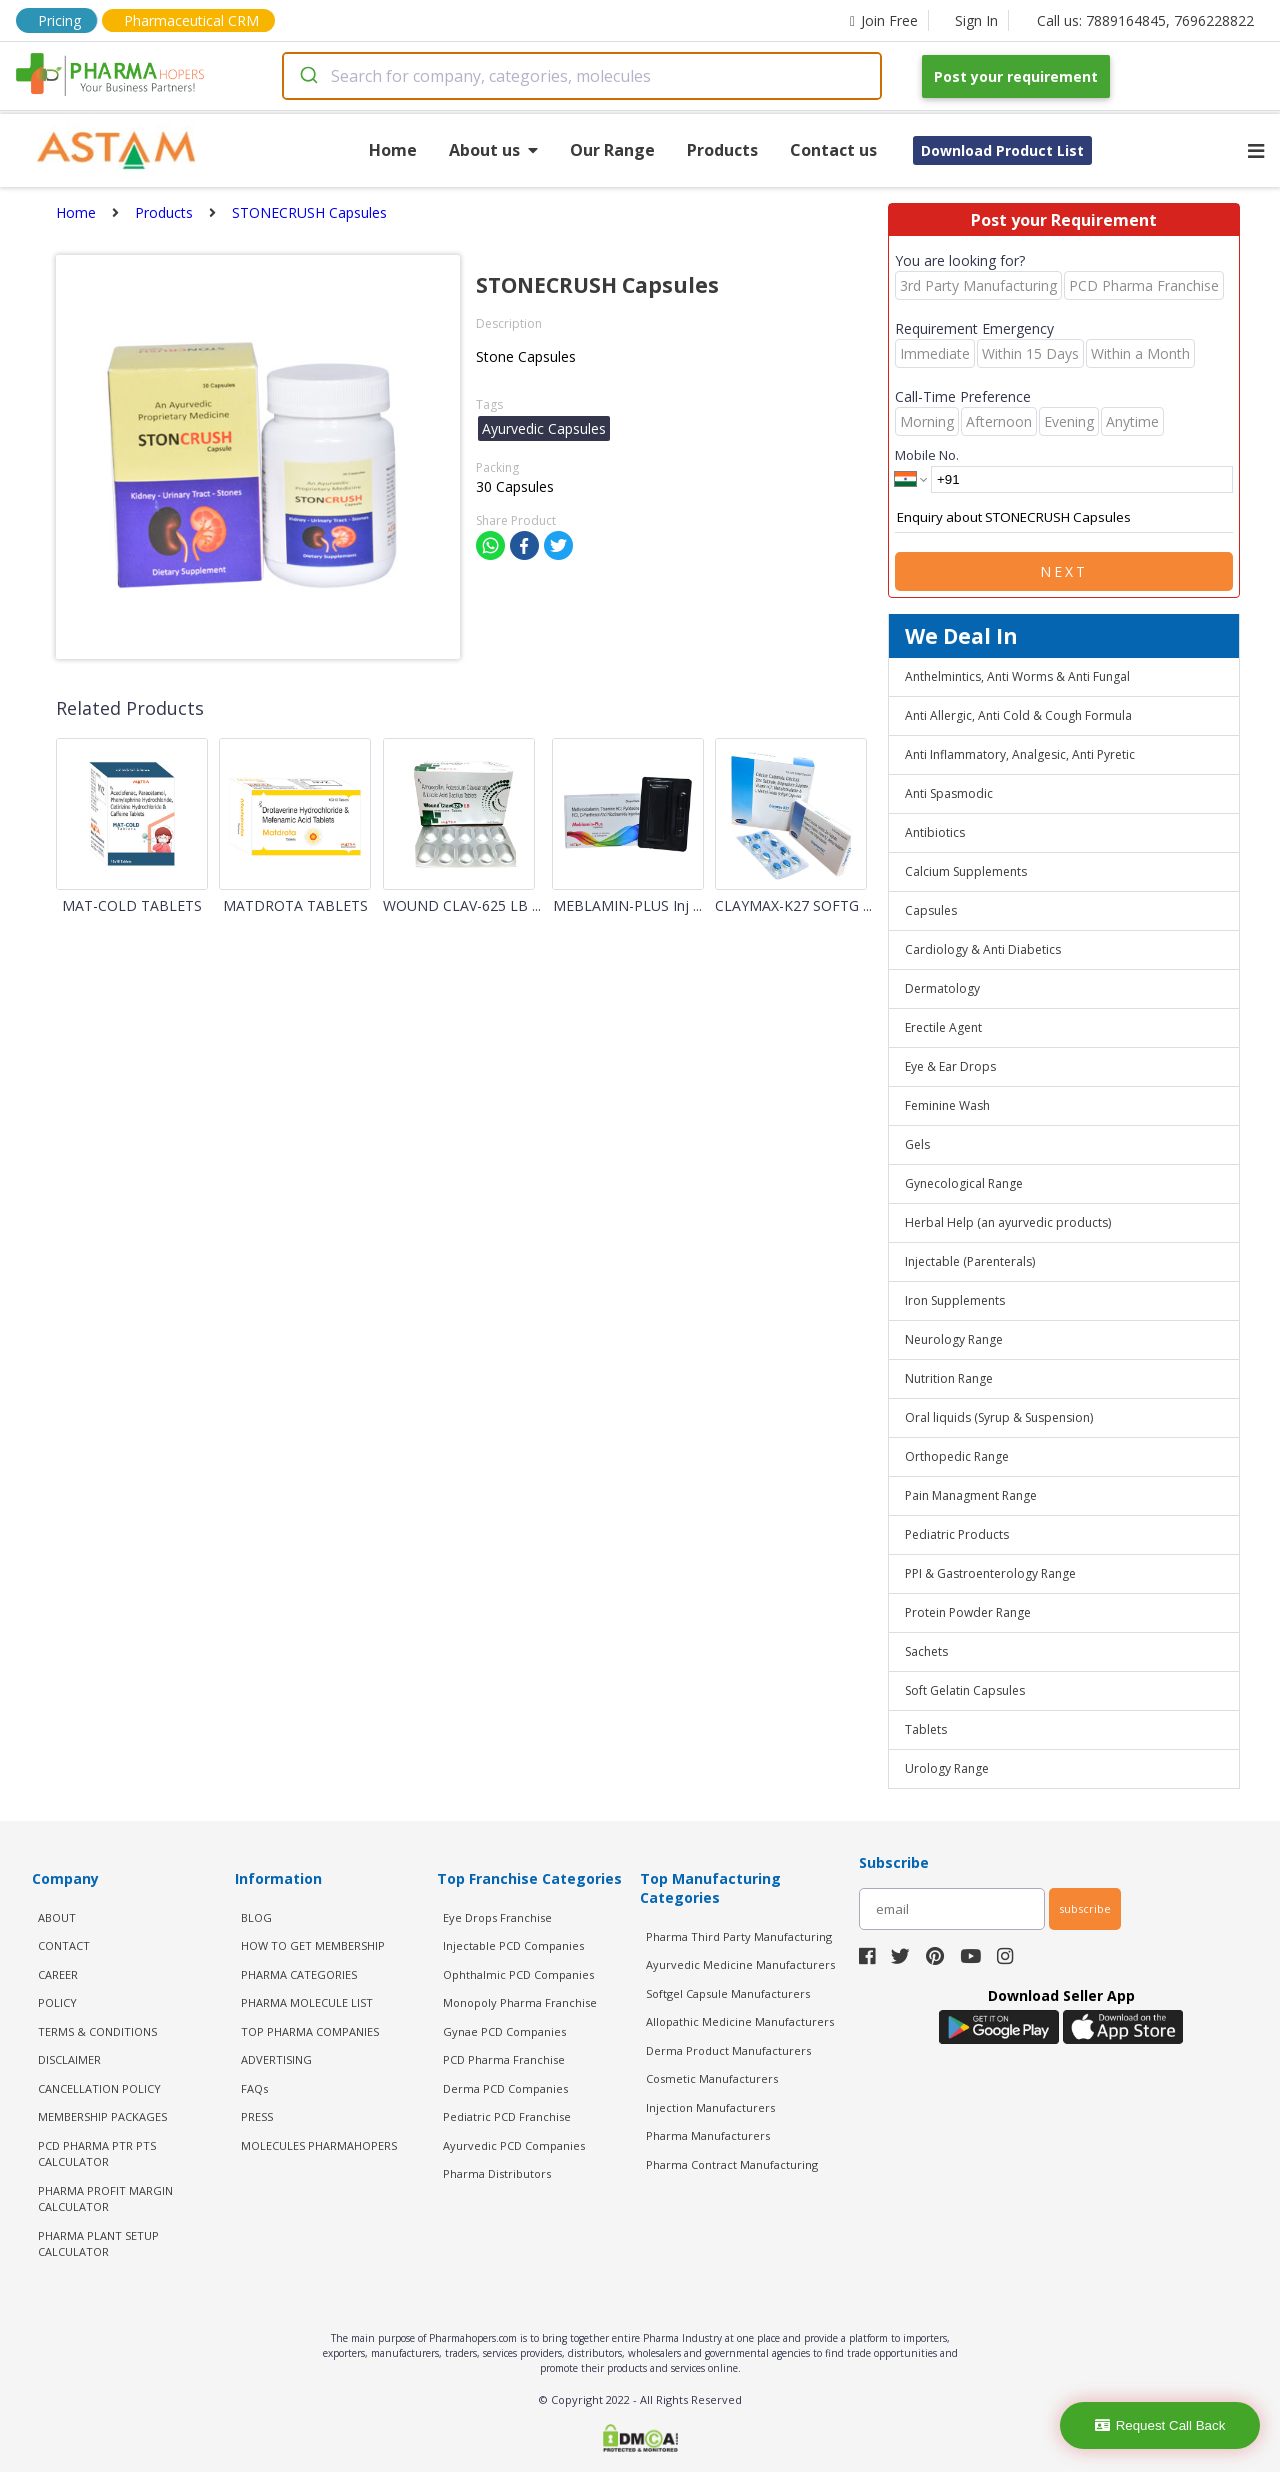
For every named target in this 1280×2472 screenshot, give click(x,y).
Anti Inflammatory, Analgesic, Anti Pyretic (1020, 754)
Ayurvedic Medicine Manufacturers (740, 1964)
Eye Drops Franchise (497, 1917)
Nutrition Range (949, 1378)
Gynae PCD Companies (504, 2031)
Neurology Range (954, 1339)
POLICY (57, 2002)
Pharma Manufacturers (708, 2135)
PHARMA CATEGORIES (299, 1974)
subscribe (1085, 1908)
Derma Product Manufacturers (728, 2050)
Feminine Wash (947, 1105)
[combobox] (582, 76)
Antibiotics (935, 832)
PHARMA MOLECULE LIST (307, 2002)
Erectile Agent (943, 1027)
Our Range (612, 150)
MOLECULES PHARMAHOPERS (319, 2145)
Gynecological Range (964, 1183)
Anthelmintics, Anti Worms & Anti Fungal (1017, 676)
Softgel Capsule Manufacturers (728, 1993)
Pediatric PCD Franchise (507, 2116)
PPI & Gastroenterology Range (990, 1573)
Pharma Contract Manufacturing (732, 2164)
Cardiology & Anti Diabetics (983, 949)
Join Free (884, 20)
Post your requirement (1016, 76)
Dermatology (942, 988)
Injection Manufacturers (710, 2107)
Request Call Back (1160, 2425)
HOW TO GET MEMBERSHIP (313, 1945)
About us (493, 150)
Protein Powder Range (968, 1612)
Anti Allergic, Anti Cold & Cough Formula (1018, 715)
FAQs (254, 2088)
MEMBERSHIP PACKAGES (102, 2116)
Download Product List (1002, 150)
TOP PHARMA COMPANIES (310, 2031)
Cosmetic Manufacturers (712, 2078)
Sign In (976, 20)
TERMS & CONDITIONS (97, 2031)
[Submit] (307, 76)
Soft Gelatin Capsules (965, 1690)
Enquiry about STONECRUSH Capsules (1064, 518)
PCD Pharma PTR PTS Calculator (97, 2154)
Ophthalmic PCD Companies (518, 1974)
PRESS (257, 2116)
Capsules (931, 910)
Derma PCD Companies (505, 2088)
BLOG (256, 1917)
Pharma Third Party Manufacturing (739, 1936)
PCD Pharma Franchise (504, 2059)
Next (1064, 571)
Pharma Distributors (497, 2173)
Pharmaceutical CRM (191, 20)
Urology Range (947, 1768)
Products (722, 150)
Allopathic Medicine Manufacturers (740, 2021)
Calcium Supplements (966, 871)
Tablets (926, 1729)
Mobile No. (927, 455)
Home (393, 150)
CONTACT (64, 1945)
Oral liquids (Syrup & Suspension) (999, 1417)
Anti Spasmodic (949, 793)
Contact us (833, 150)
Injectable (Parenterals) (970, 1261)
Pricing (59, 20)
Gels (917, 1144)
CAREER (58, 1974)
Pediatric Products (957, 1534)
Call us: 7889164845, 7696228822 (1145, 20)
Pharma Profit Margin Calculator (105, 2199)
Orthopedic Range (957, 1456)
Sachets (926, 1651)
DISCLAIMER (69, 2059)
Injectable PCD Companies (513, 1945)
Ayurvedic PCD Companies (514, 2145)
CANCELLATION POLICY (99, 2088)
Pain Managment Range (971, 1495)
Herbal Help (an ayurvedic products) (1008, 1222)
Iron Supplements (955, 1300)
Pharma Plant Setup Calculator (98, 2244)
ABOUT (57, 1917)
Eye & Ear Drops (950, 1066)
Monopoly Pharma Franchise (520, 2002)
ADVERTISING (276, 2059)
